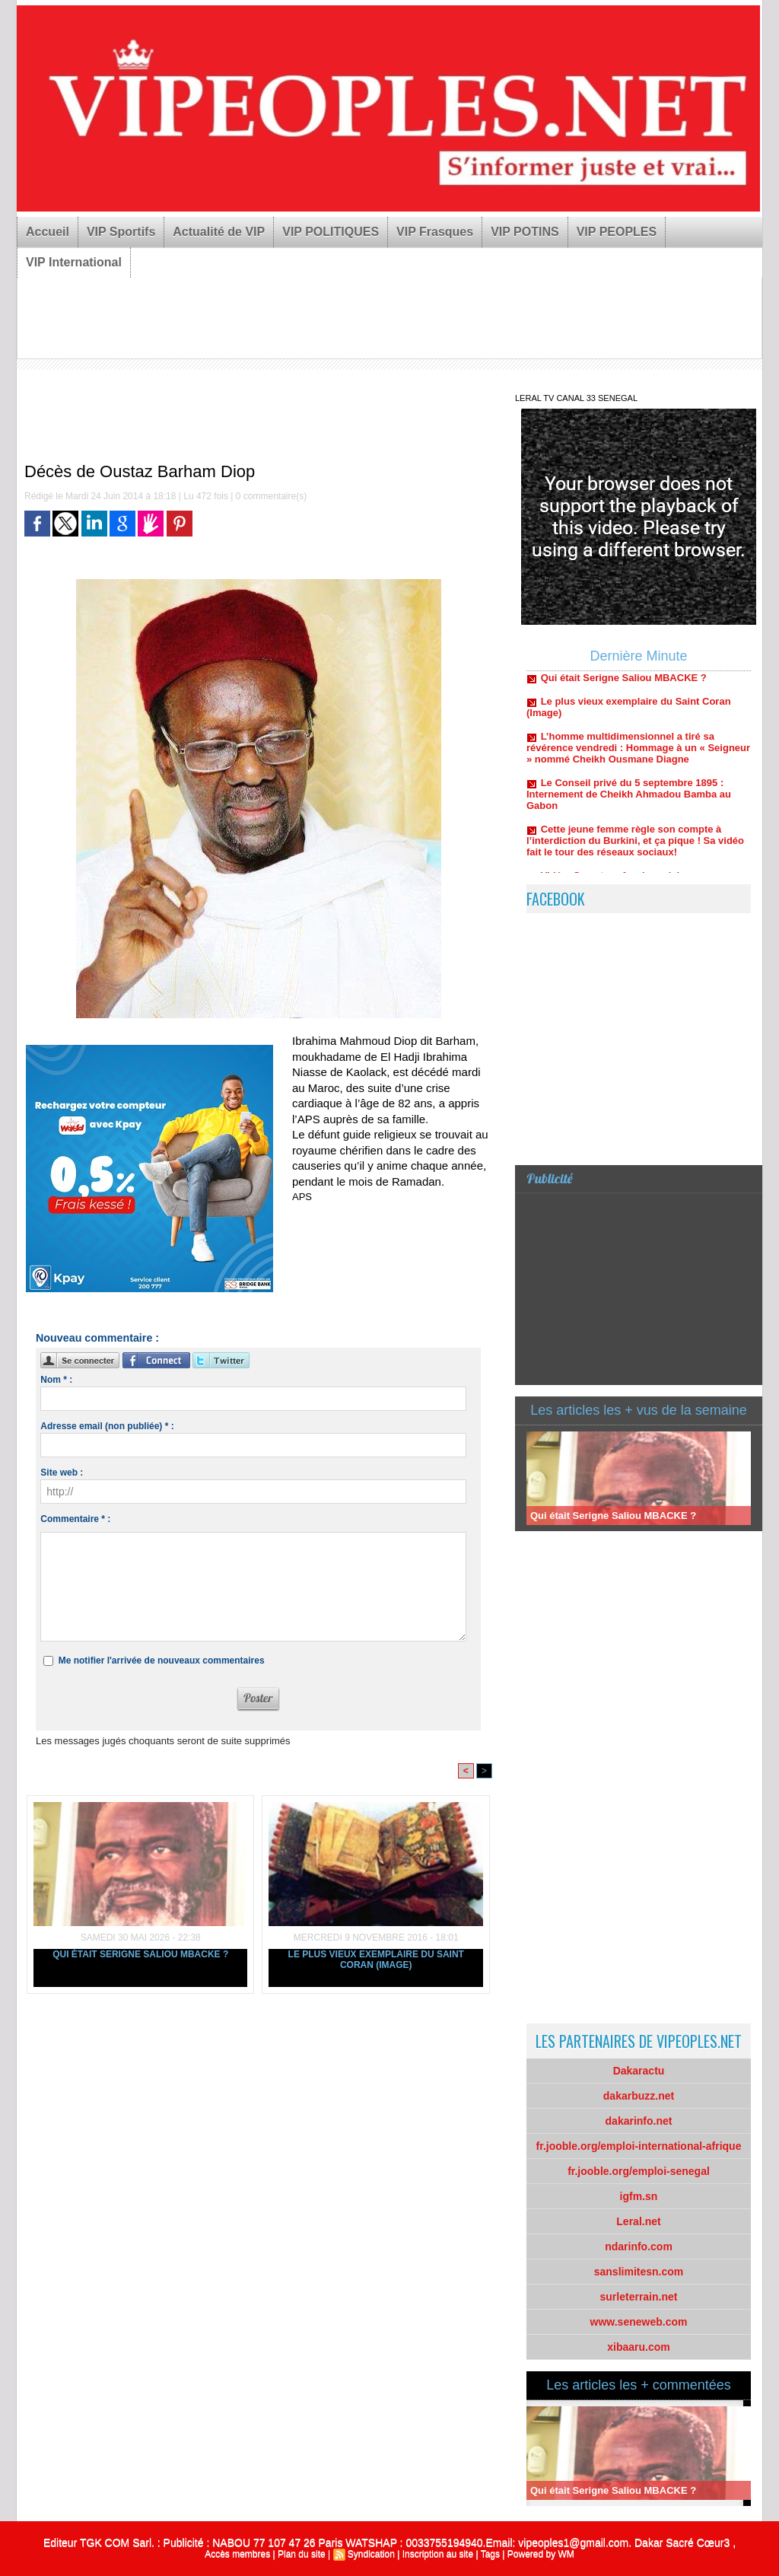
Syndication (371, 2554)
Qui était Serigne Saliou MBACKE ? (140, 1954)
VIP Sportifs (121, 231)
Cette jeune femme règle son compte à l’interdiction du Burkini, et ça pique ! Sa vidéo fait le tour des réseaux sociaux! (635, 850)
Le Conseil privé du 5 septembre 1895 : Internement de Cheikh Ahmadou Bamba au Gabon (628, 803)
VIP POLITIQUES (330, 231)
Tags (490, 2554)
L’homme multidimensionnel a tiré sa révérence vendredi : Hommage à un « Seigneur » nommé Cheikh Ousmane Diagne (638, 757)
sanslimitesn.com (639, 2272)
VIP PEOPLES (617, 231)
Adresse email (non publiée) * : (106, 1426)
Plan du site (302, 2554)
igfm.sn (639, 2196)
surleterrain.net (639, 2297)
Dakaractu (639, 2071)
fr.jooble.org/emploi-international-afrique (639, 2146)
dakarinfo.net (639, 2121)
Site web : (61, 1472)
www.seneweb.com (639, 2322)
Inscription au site (437, 2554)
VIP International (74, 262)
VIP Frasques (434, 231)
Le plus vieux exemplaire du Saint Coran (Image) (376, 1959)
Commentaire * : (75, 1519)
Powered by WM (540, 2554)
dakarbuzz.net (638, 2096)
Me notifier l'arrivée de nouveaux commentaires (162, 1660)
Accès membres (237, 2554)
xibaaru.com (638, 2347)
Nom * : (56, 1379)
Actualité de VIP (219, 231)
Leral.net (638, 2221)
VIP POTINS (525, 231)
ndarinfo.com (638, 2246)
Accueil (47, 231)
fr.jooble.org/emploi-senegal (639, 2171)
